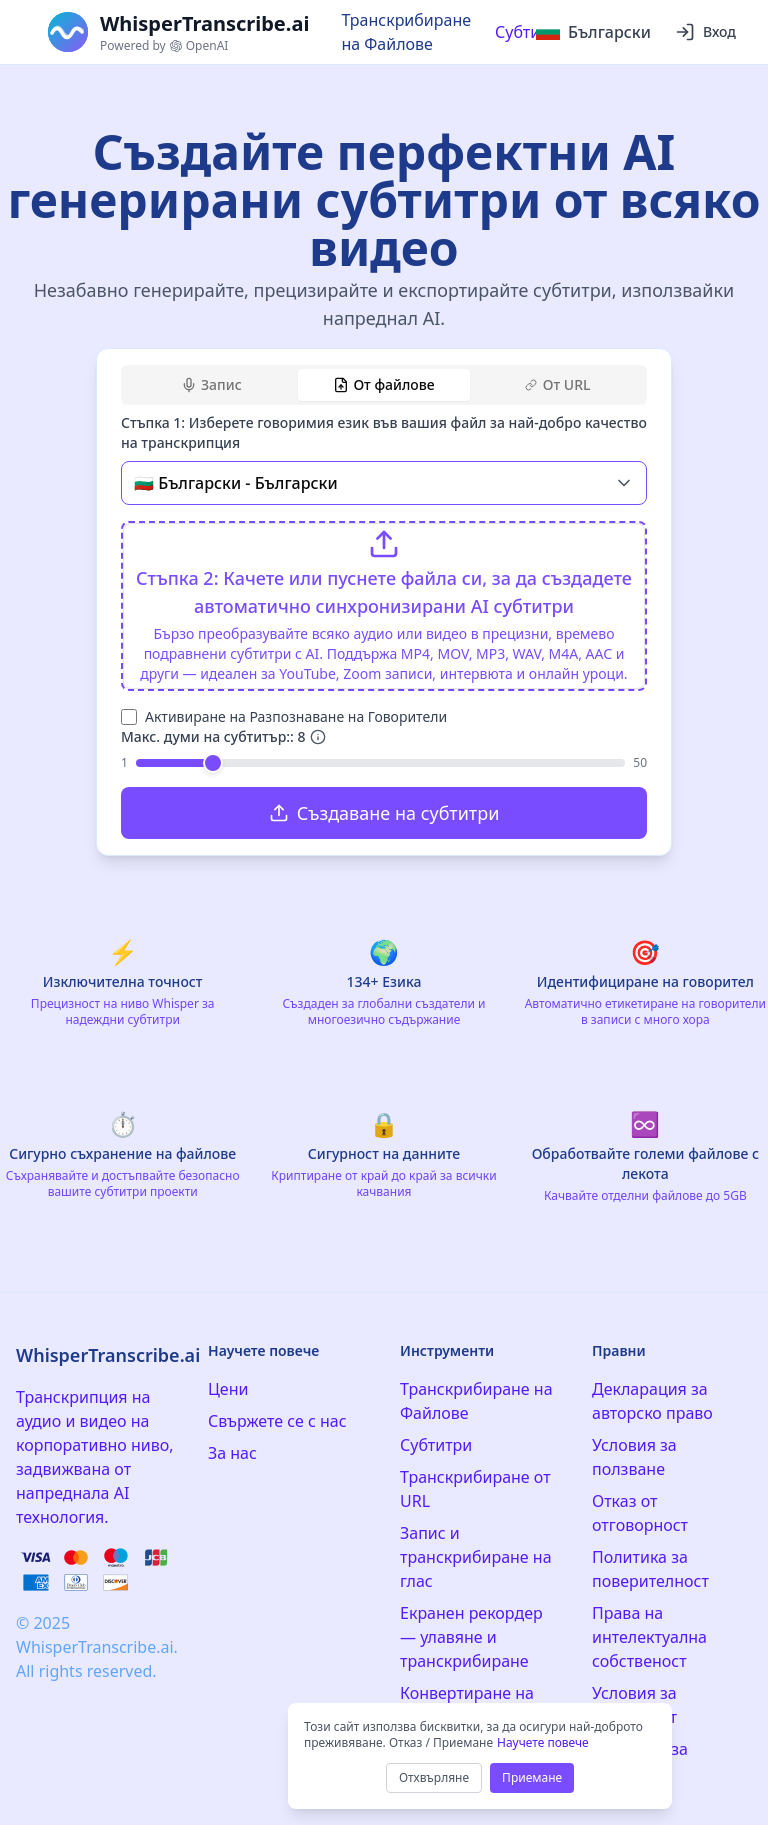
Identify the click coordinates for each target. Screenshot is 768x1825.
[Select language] (593, 32)
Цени (228, 1389)
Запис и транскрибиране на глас (476, 1557)
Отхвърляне (434, 1777)
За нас (232, 1453)
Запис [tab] (211, 384)
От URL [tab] (558, 384)
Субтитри (531, 32)
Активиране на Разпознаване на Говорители (296, 716)
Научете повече (543, 1742)
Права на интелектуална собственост (649, 1637)
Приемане (532, 1777)
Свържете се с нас (277, 1421)
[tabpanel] (384, 626)
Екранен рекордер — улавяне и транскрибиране (471, 1637)
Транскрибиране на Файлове (406, 32)
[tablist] (384, 385)
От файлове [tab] (383, 384)
